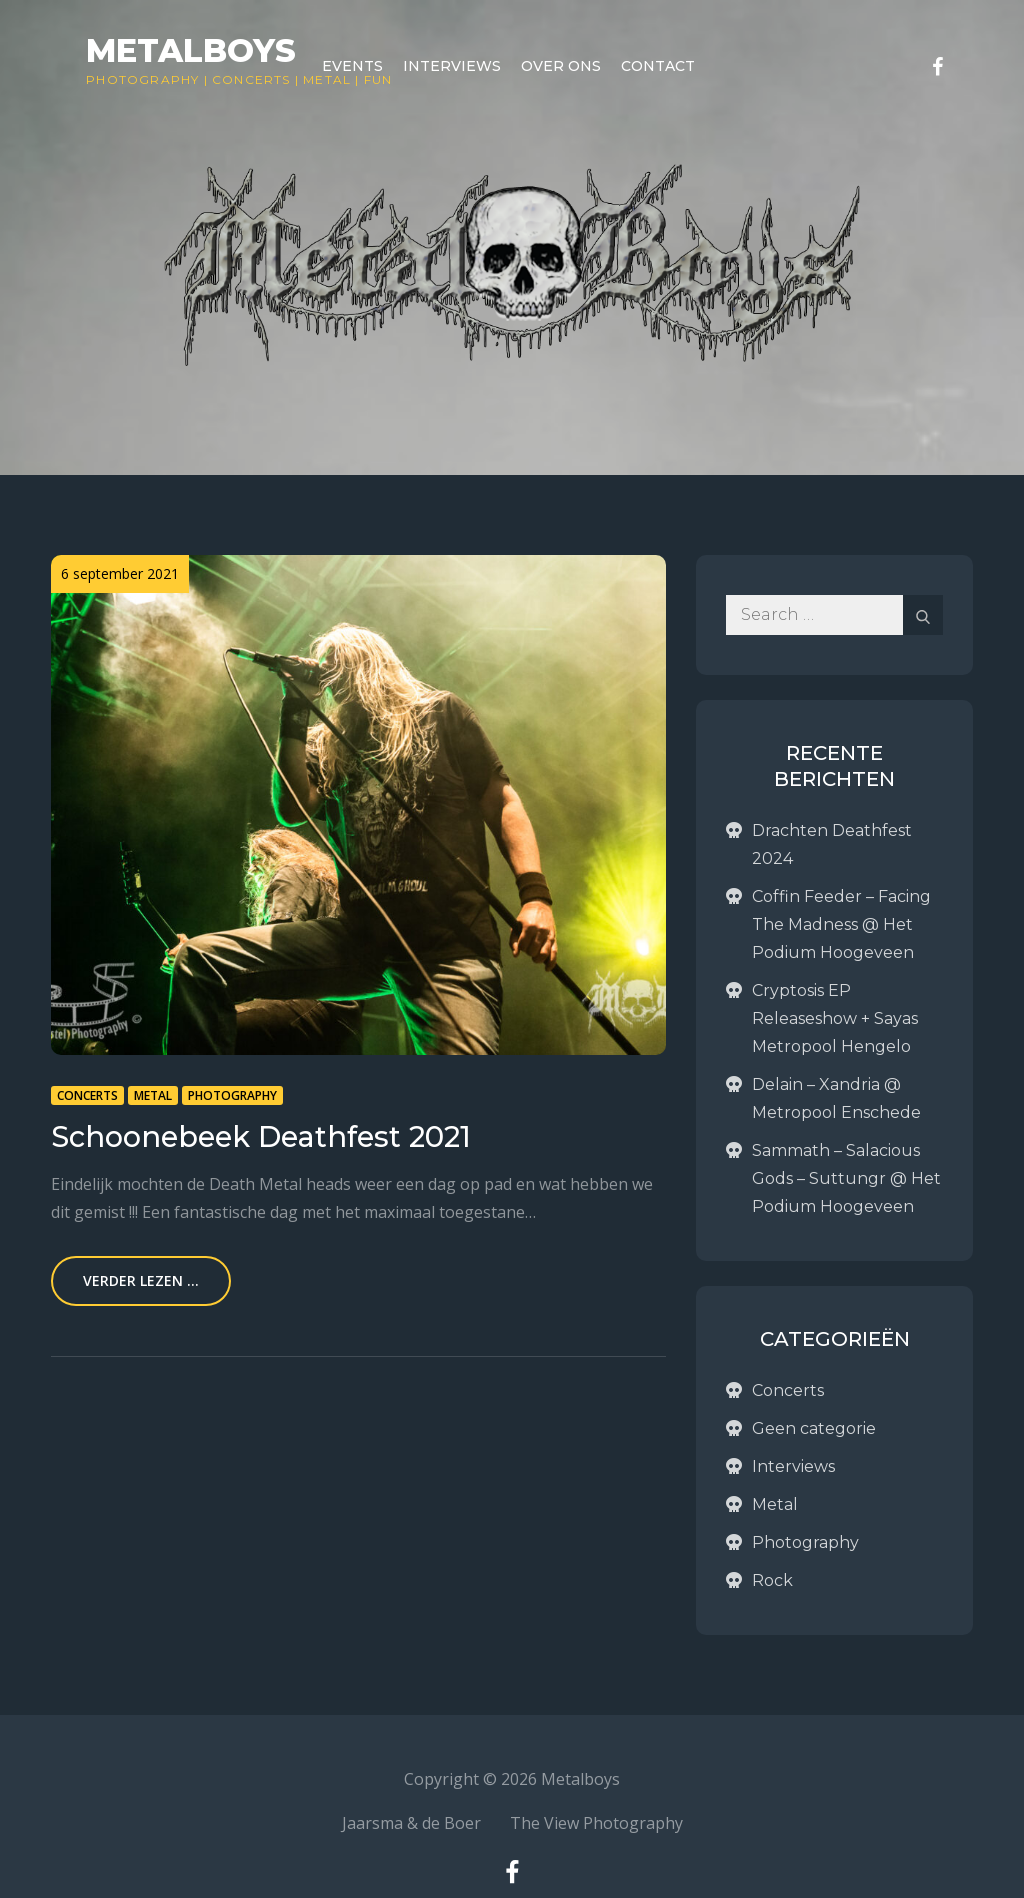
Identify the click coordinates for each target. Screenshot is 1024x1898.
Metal (153, 1095)
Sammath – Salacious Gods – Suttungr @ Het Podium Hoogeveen (846, 1178)
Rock (772, 1580)
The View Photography (596, 1823)
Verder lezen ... (141, 1280)
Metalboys (191, 50)
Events (352, 66)
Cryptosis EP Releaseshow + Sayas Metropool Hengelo (835, 1018)
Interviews (452, 66)
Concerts (251, 79)
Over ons (561, 66)
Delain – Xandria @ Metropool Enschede (836, 1098)
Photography (142, 79)
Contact (658, 66)
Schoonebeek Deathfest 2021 (261, 1136)
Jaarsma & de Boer (411, 1823)
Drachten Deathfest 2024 (832, 844)
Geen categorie (814, 1428)
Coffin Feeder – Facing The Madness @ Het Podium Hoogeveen (841, 924)
